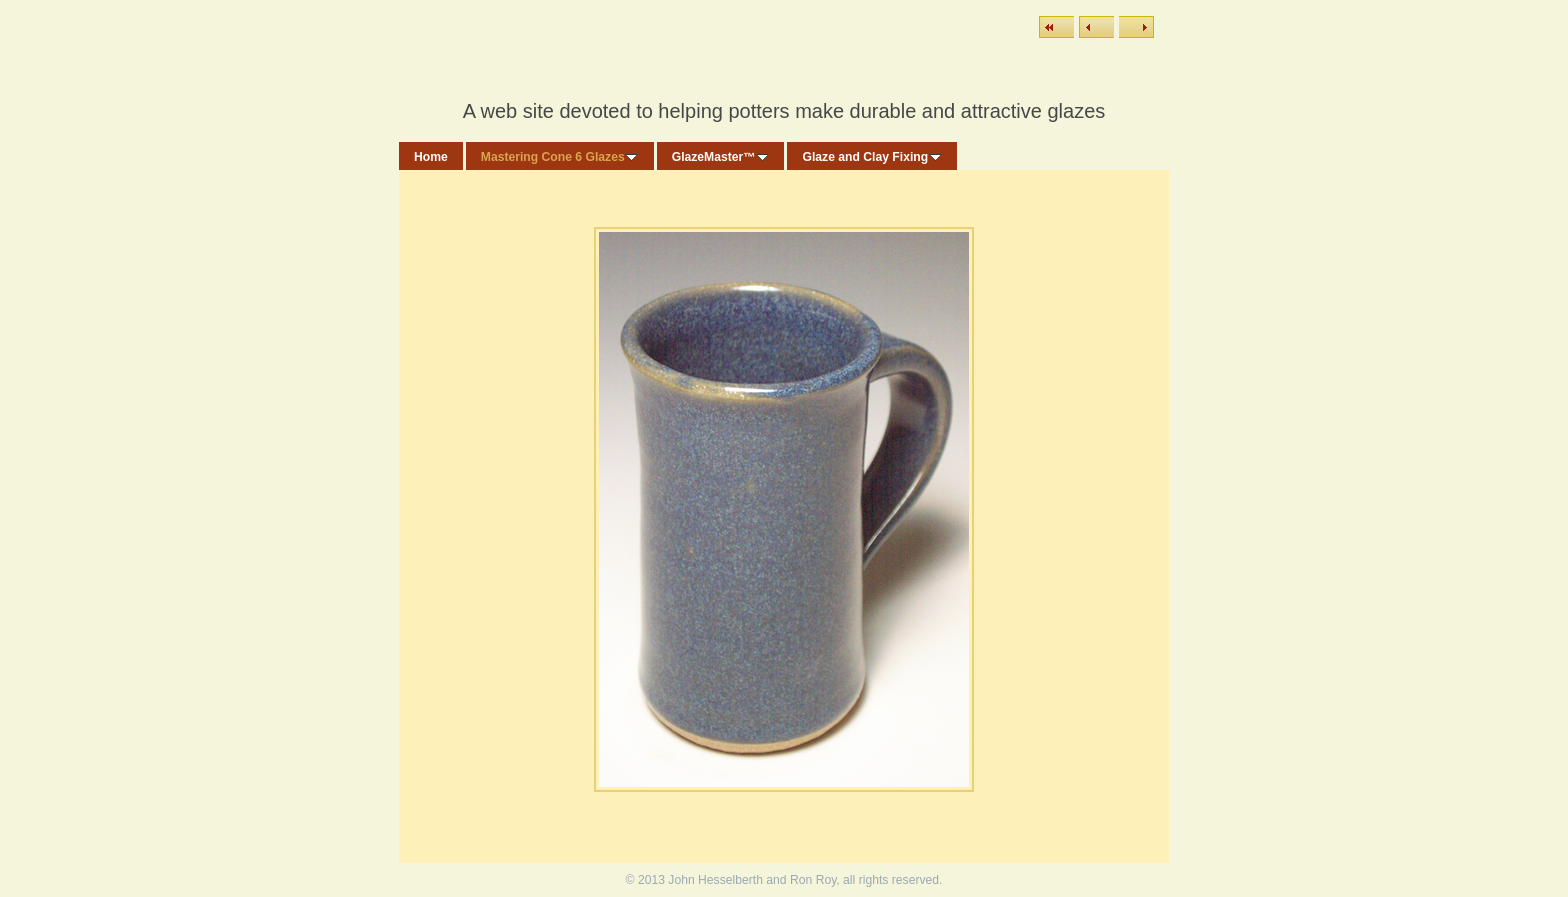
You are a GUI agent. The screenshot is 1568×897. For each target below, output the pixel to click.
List (1056, 27)
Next (1136, 27)
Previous (1096, 27)
